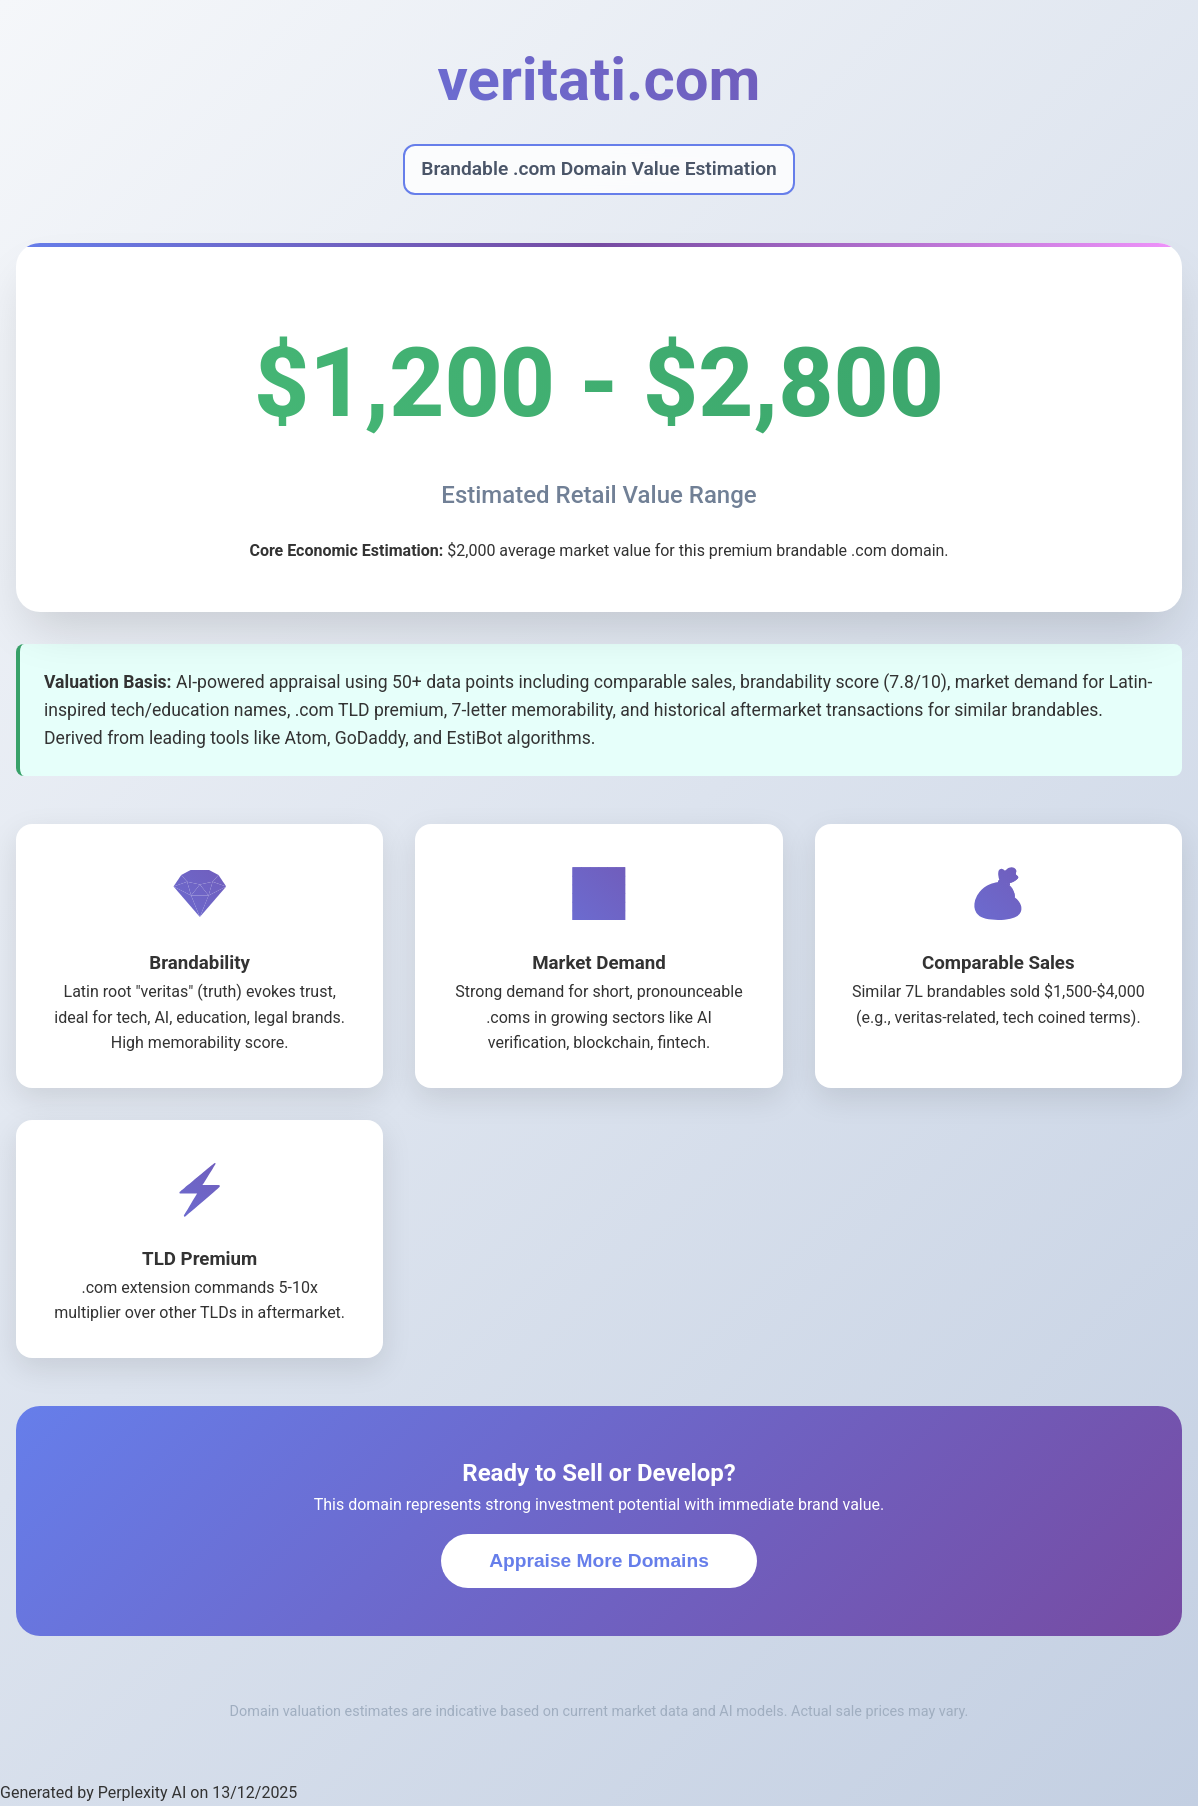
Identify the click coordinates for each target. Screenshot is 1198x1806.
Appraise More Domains (599, 1560)
